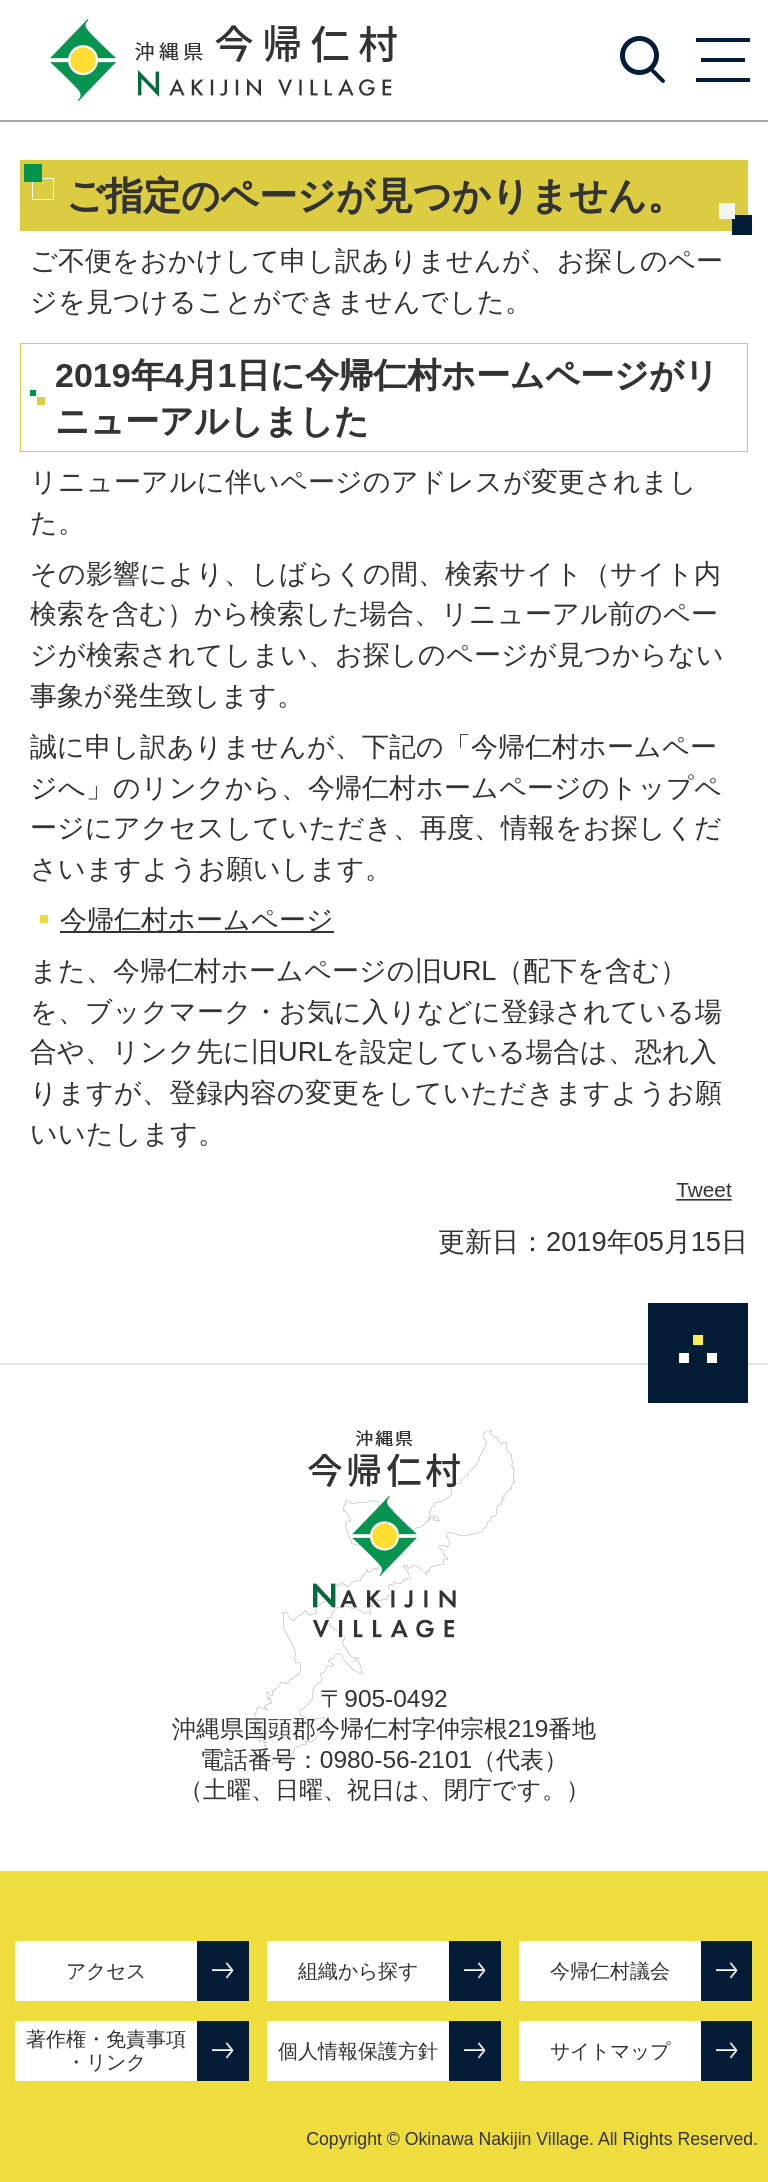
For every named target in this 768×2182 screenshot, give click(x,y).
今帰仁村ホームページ (197, 919)
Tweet (705, 1190)
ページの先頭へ (698, 1353)
